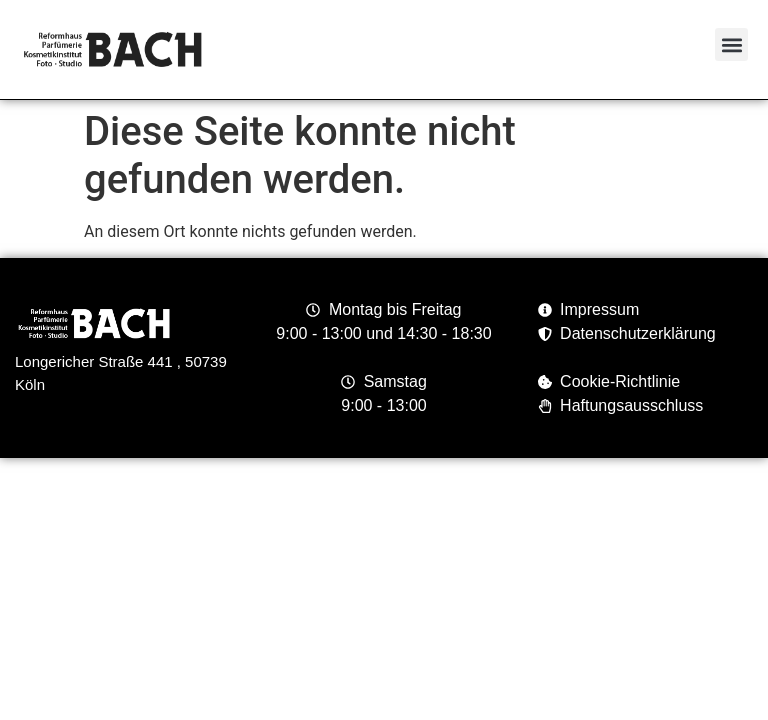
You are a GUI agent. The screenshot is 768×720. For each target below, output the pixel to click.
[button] (731, 44)
